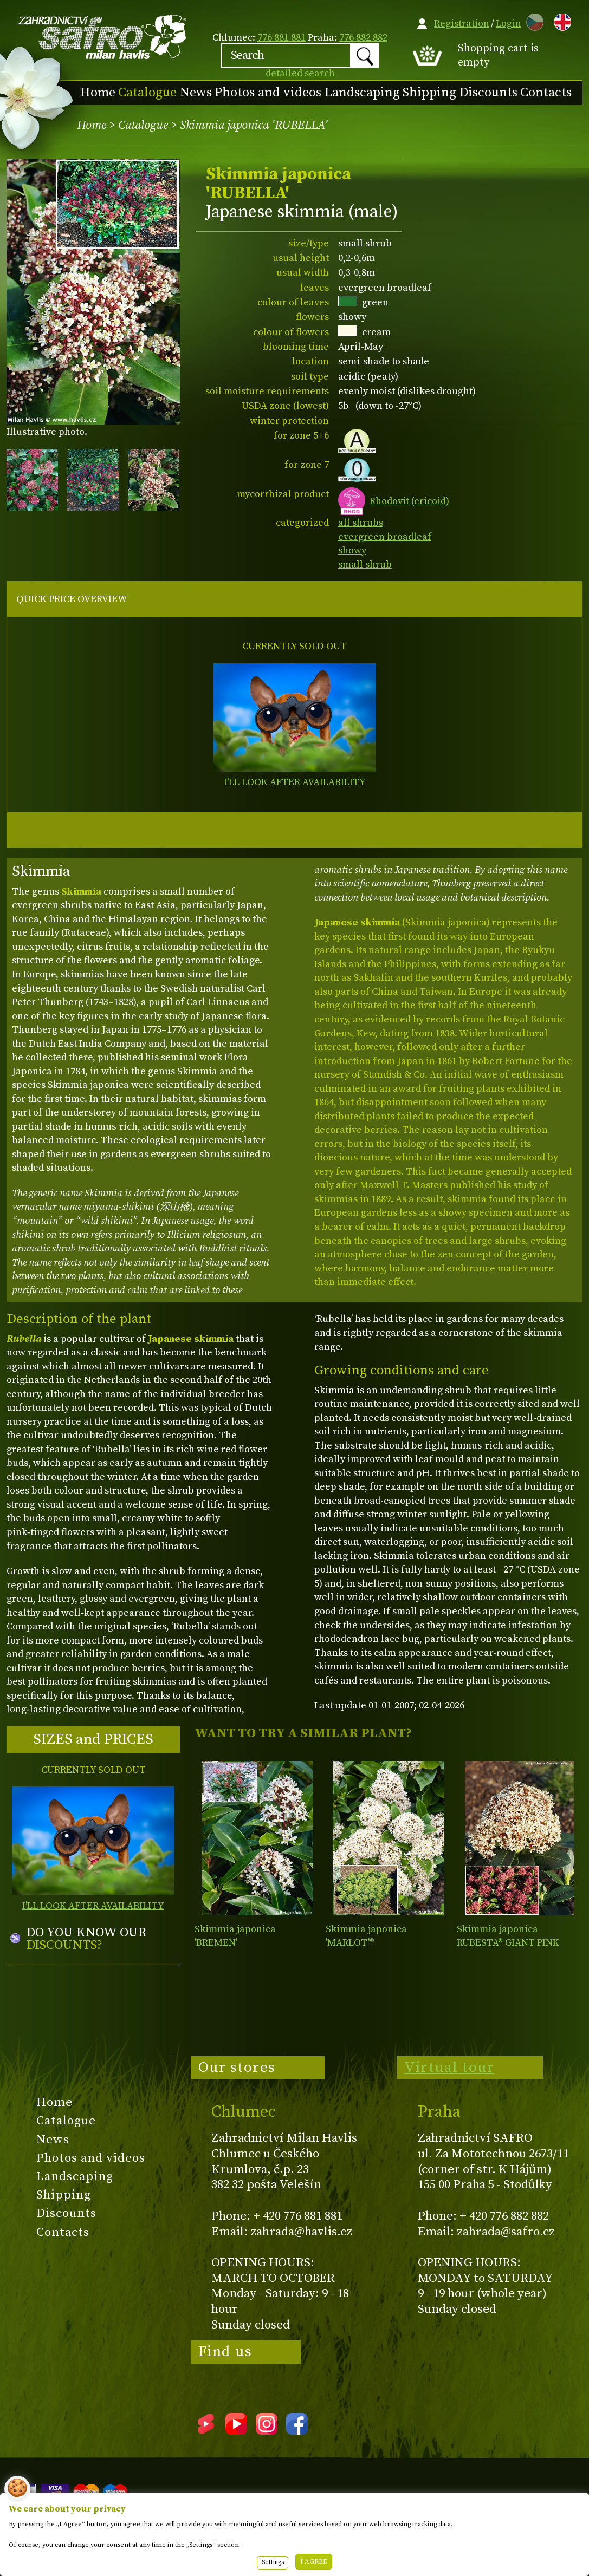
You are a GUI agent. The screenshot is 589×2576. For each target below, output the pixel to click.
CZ (532, 20)
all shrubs (360, 523)
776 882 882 (363, 37)
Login (508, 23)
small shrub (365, 564)
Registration (461, 23)
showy (352, 550)
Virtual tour (449, 2067)
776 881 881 (281, 37)
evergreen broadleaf (384, 537)
